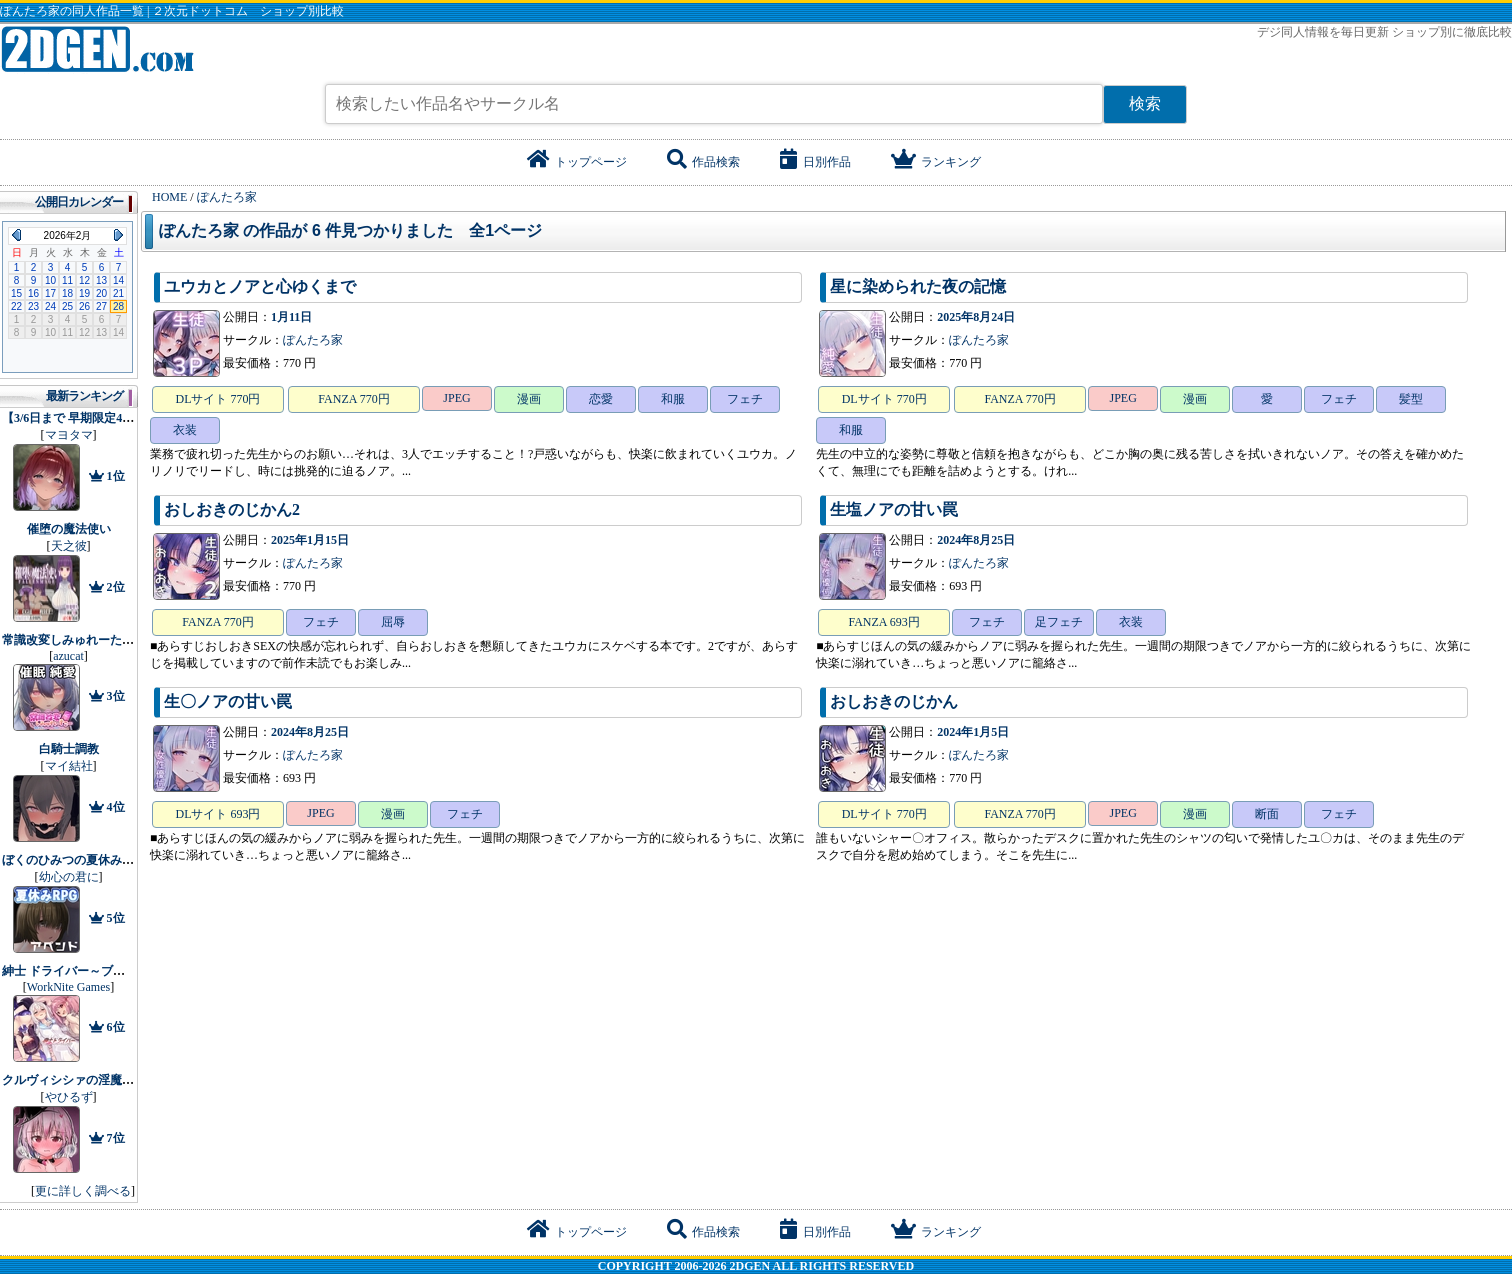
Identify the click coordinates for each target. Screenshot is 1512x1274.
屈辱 (393, 622)
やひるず (69, 1097)
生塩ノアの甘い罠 (894, 509)
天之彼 (69, 546)
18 (67, 293)
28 (118, 306)
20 (101, 293)
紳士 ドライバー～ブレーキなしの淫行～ (111, 971)
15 (16, 293)
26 (84, 306)
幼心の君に (69, 877)
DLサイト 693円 (218, 814)
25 (67, 306)
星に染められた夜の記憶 (918, 286)
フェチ (745, 399)
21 (118, 293)
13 (101, 280)
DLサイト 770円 (218, 399)
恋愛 (601, 399)
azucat (68, 656)
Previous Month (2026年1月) (16, 235)
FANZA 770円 (353, 399)
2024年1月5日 (973, 732)
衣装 (185, 430)
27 (101, 306)
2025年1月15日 (310, 540)
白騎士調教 (69, 749)
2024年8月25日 (976, 540)
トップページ (577, 162)
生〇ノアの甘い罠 (228, 701)
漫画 (529, 399)
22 (16, 306)
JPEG (456, 398)
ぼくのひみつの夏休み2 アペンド (90, 860)
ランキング (936, 162)
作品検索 (703, 162)
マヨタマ (69, 435)
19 (84, 293)
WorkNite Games (68, 987)
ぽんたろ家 (313, 340)
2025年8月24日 (976, 317)
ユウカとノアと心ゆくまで (260, 286)
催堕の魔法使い (69, 529)
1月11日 (291, 317)
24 (50, 306)
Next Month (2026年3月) (118, 235)
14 (118, 280)
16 (33, 293)
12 (84, 280)
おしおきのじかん (894, 701)
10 (50, 280)
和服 (673, 399)
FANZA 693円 (883, 622)
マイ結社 (69, 766)
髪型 (1411, 399)
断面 (1267, 814)
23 (33, 306)
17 (50, 293)
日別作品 (815, 162)
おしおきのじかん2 (232, 509)
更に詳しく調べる (83, 1191)
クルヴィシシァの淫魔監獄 (74, 1080)
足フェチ (1059, 622)
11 (67, 280)
